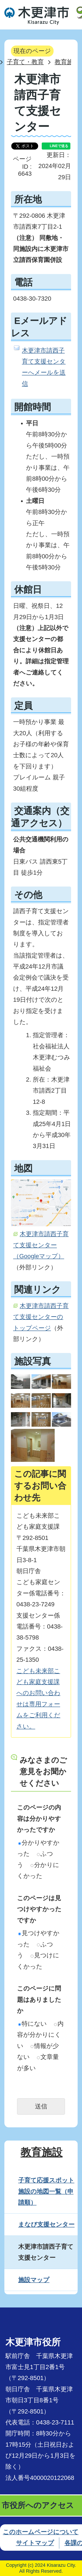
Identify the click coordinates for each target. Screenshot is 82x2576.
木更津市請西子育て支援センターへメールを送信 (44, 367)
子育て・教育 (25, 62)
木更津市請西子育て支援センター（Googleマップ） (41, 1245)
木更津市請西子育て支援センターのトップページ (41, 1316)
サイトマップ (35, 2542)
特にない (32, 2023)
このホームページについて (41, 2531)
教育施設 (67, 62)
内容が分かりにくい (40, 2034)
